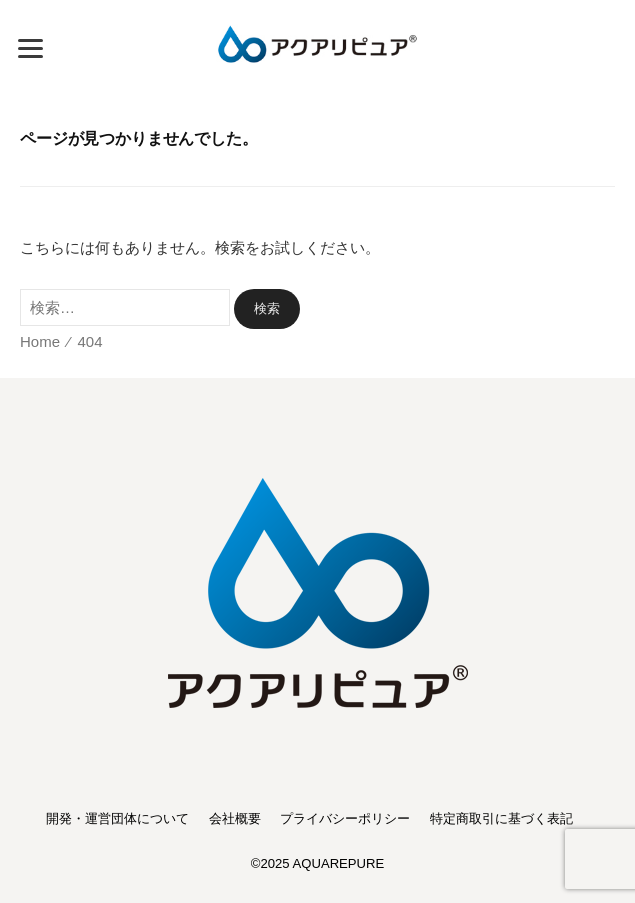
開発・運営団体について (117, 818)
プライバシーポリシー (345, 818)
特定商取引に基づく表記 (501, 818)
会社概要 (235, 818)
